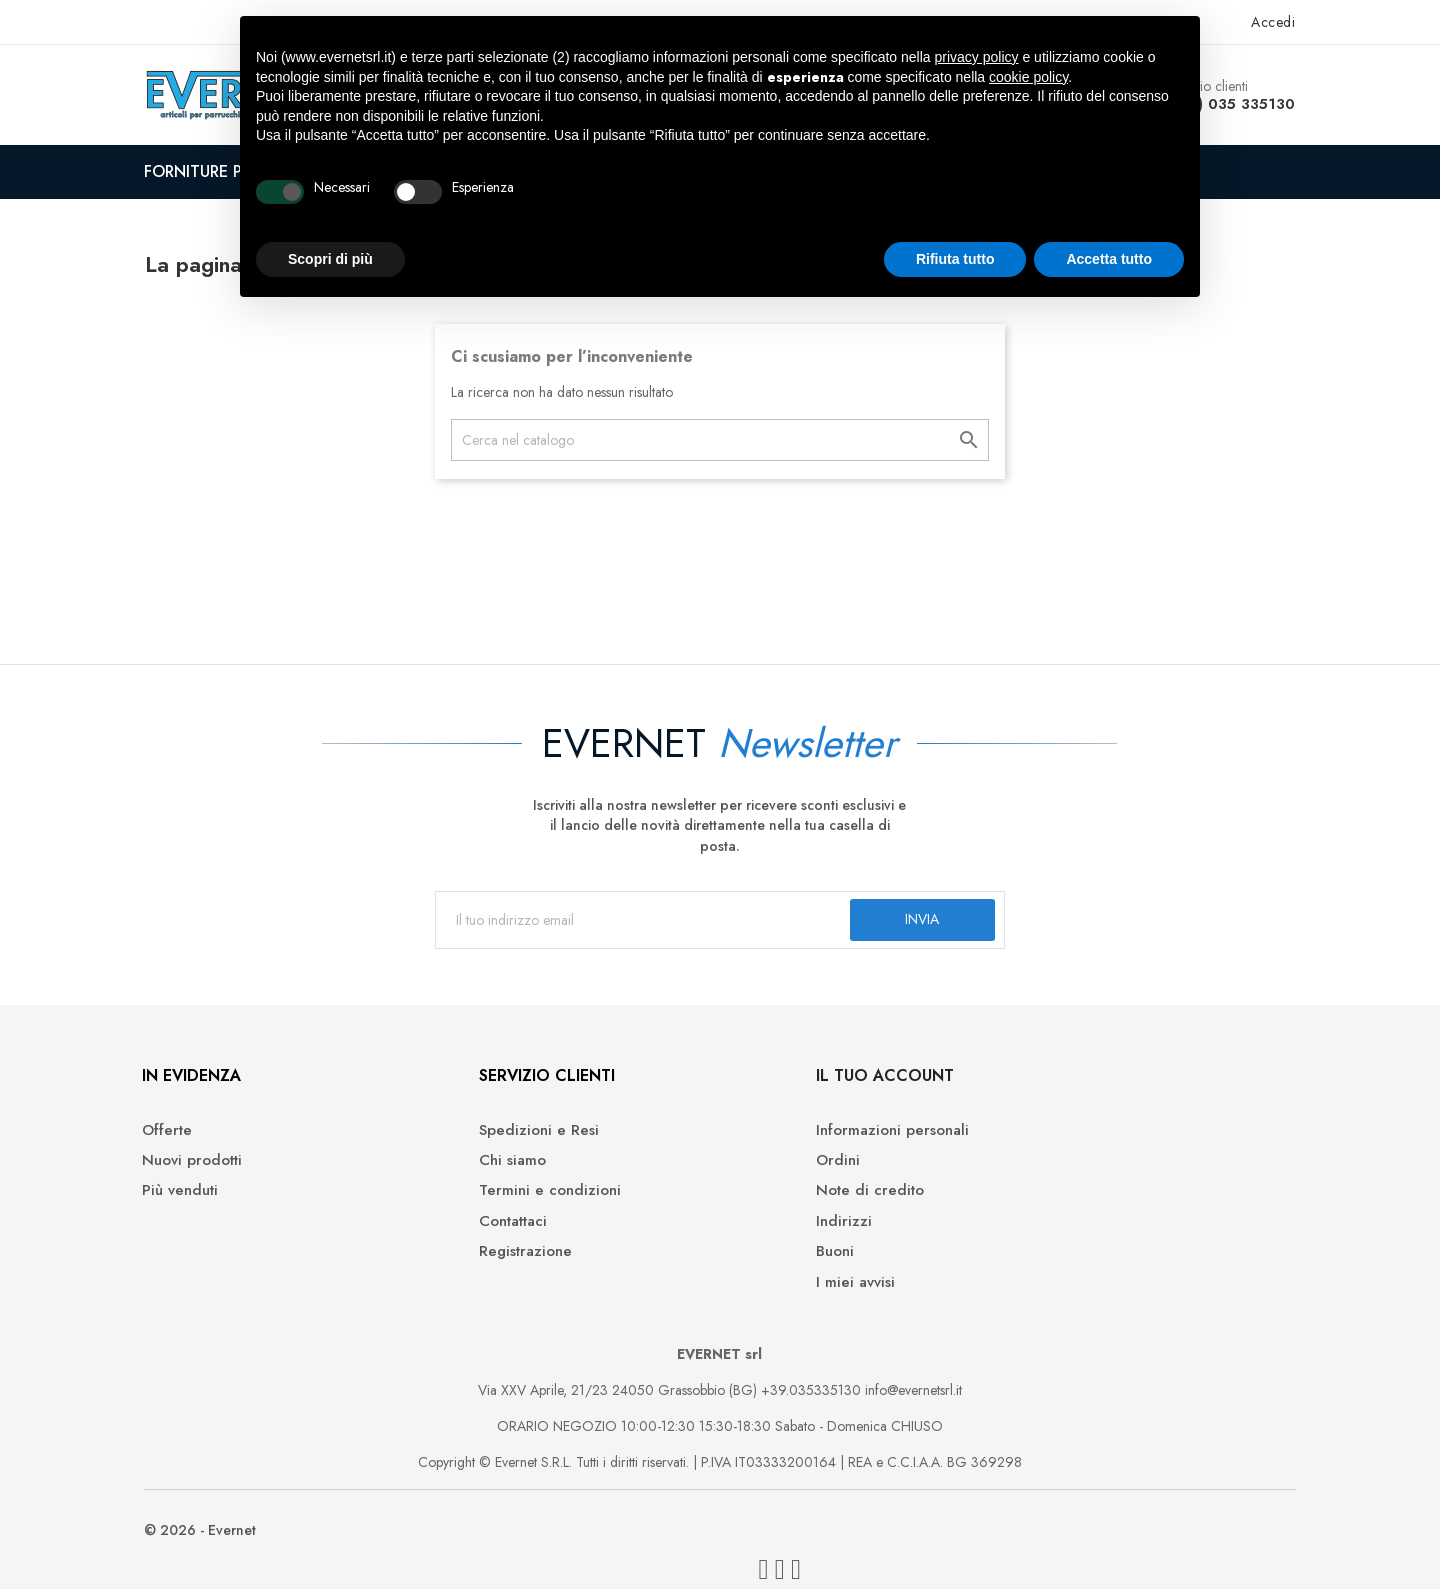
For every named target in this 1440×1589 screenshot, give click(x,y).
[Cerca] (720, 440)
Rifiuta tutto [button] (955, 259)
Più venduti (203, 1204)
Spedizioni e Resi (510, 1144)
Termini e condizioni (521, 1204)
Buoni (754, 1265)
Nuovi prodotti (215, 1174)
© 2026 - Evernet (221, 1549)
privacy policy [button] (977, 57)
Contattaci (484, 1235)
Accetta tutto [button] (1109, 259)
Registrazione (496, 1265)
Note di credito (789, 1204)
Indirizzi (763, 1235)
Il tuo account (804, 1089)
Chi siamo (483, 1174)
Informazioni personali (811, 1144)
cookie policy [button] (1028, 77)
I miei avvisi (774, 1296)
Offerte (190, 1144)
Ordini (757, 1174)
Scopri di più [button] (330, 259)
